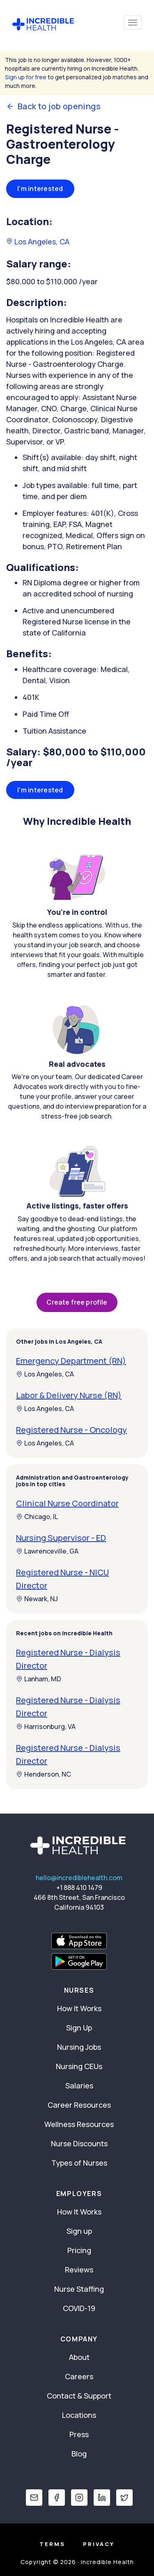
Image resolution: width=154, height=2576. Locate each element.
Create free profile (76, 1302)
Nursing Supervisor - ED (61, 1537)
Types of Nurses (79, 2163)
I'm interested (40, 188)
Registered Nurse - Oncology (71, 1429)
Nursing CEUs (79, 2066)
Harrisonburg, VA (46, 1726)
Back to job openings (53, 106)
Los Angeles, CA (37, 241)
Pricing (79, 2250)
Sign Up (79, 2028)
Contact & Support (79, 2396)
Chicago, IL (37, 1516)
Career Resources (79, 2105)
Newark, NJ (37, 1598)
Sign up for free (25, 77)
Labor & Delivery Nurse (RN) (69, 1395)
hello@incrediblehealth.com (79, 1877)
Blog (79, 2454)
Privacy (99, 2544)
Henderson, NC (43, 1774)
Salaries (79, 2085)
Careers (79, 2376)
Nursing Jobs (79, 2047)
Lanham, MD (38, 1678)
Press (79, 2434)
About (79, 2357)
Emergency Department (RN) (71, 1360)
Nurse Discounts (79, 2143)
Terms (52, 2544)
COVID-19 (79, 2308)
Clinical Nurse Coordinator (67, 1503)
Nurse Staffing (79, 2289)
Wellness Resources (79, 2124)
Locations (79, 2415)
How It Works (79, 2008)
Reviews (79, 2269)
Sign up (79, 2231)
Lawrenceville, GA (47, 1551)
